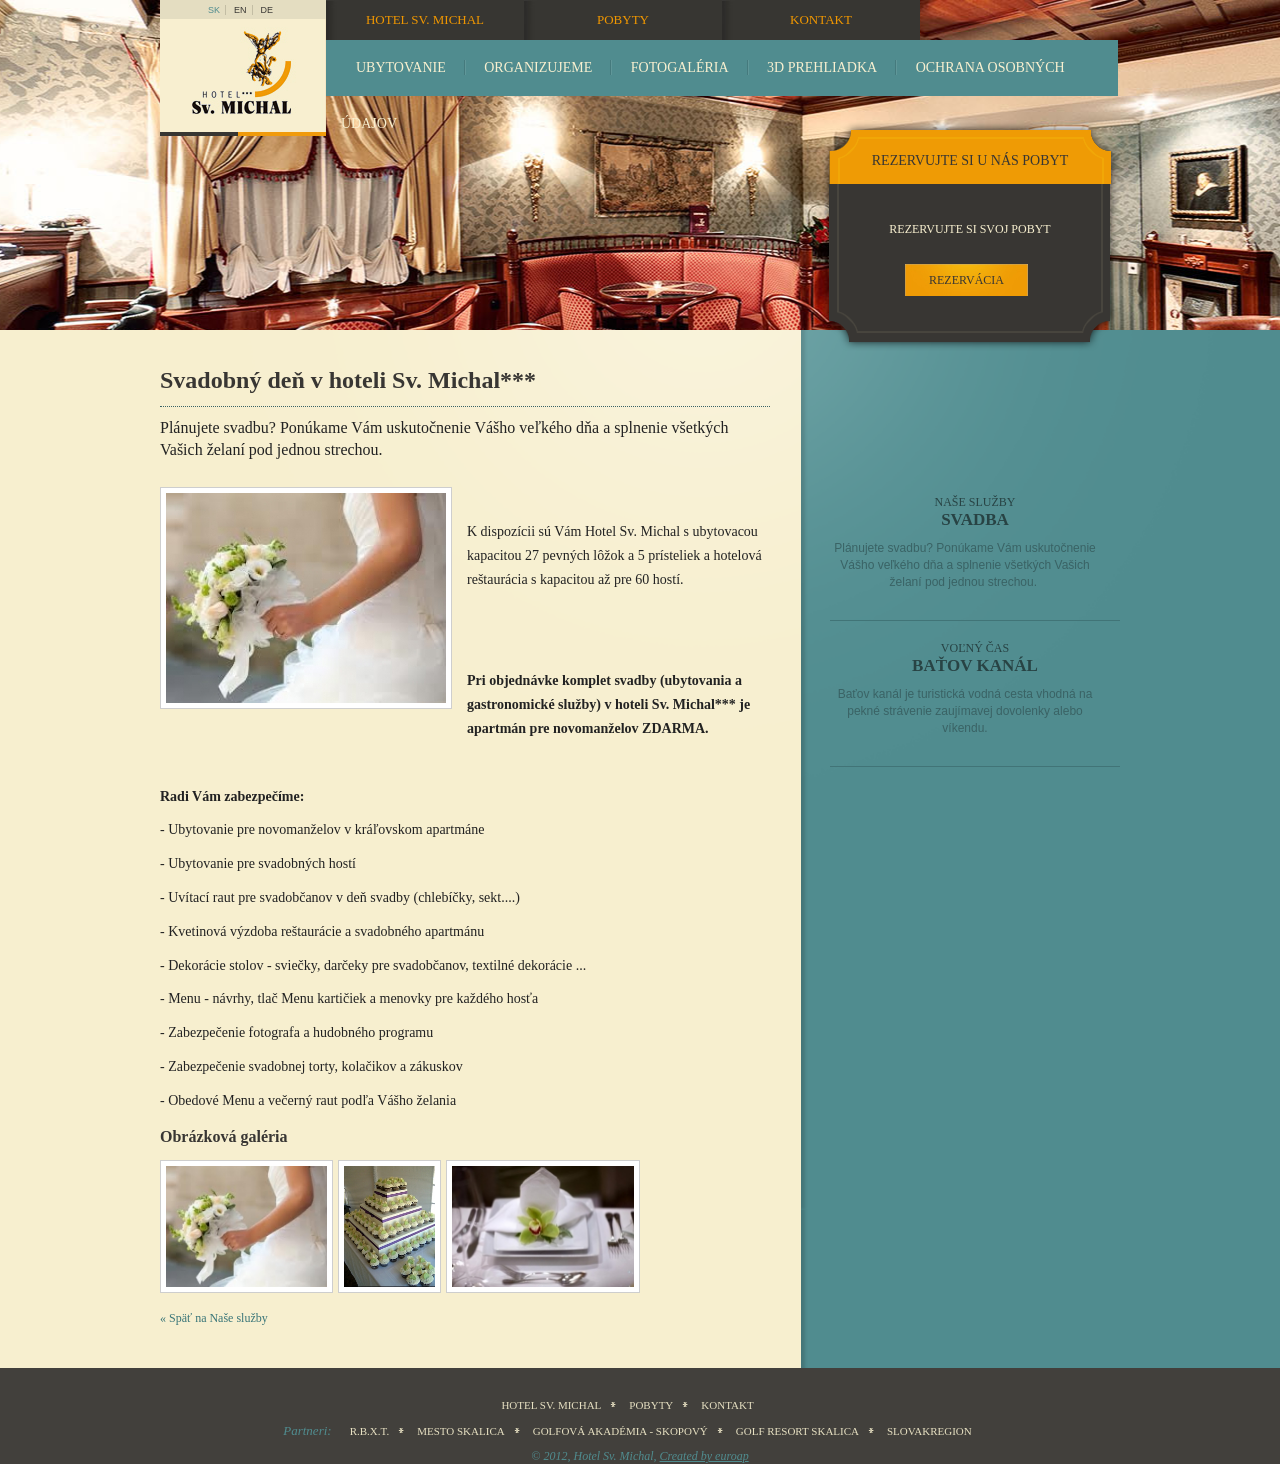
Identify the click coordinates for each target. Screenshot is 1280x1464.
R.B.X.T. (370, 1431)
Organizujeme (538, 67)
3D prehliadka (822, 67)
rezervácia (966, 280)
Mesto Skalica (461, 1431)
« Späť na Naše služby (214, 1318)
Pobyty (623, 19)
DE (267, 10)
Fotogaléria (680, 67)
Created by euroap (704, 1456)
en (240, 10)
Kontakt (821, 19)
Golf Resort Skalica (797, 1431)
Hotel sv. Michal (425, 19)
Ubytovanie (401, 67)
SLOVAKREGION (929, 1431)
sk (214, 10)
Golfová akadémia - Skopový (620, 1431)
